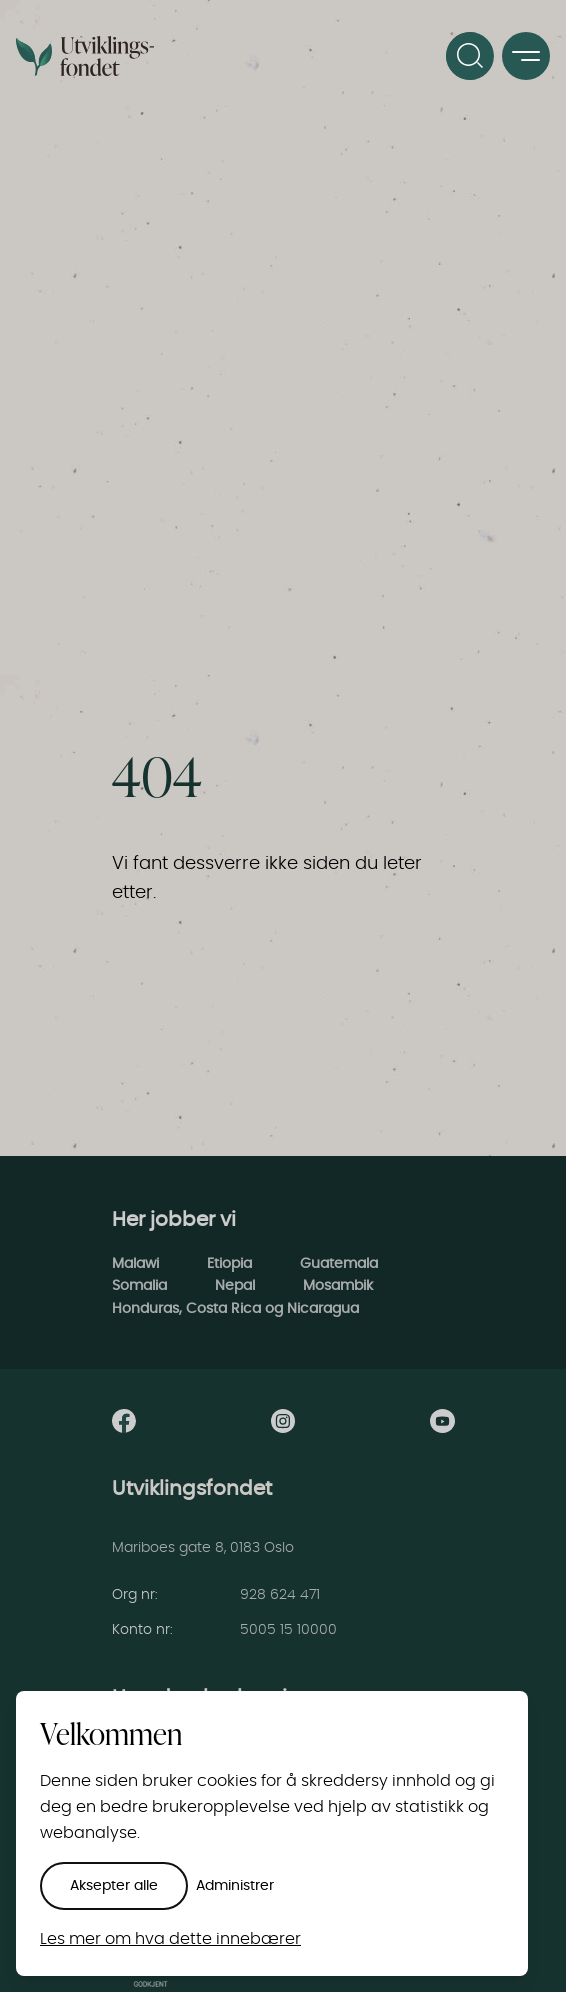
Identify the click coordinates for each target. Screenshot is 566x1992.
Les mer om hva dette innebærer (170, 1939)
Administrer (235, 1886)
